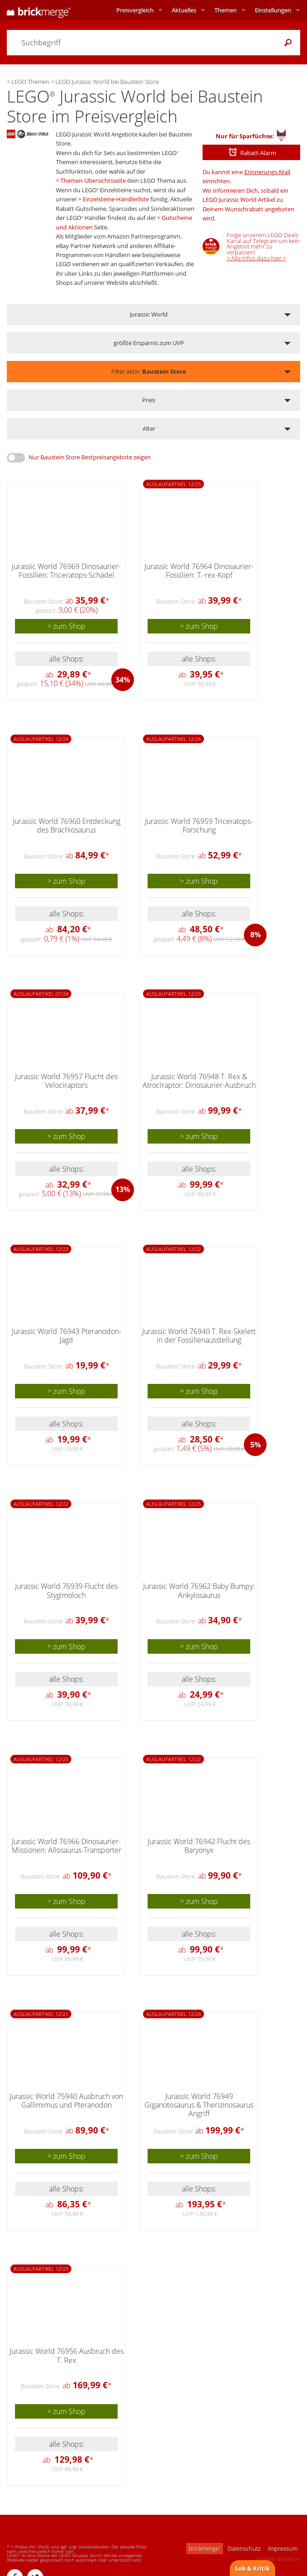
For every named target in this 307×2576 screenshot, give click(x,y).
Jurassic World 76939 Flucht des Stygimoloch (66, 1590)
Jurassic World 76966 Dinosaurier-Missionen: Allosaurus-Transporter (66, 1845)
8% (255, 935)
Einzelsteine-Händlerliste (116, 199)
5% (255, 1445)
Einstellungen (273, 10)
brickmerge (204, 2548)
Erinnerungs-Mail (267, 172)
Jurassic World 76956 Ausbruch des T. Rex (67, 2355)
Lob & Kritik (252, 2568)
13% (122, 1189)
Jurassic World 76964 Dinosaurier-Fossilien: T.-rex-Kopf (198, 570)
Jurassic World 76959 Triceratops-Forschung (199, 825)
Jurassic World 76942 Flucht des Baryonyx (199, 1845)
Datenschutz (244, 2548)
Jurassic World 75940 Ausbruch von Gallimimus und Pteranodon (66, 2100)
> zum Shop (66, 626)
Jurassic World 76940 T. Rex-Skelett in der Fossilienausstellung (199, 1335)
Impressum (282, 2548)
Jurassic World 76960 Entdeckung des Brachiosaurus (66, 825)
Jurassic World (149, 314)
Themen (225, 10)
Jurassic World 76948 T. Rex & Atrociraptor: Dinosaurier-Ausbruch (199, 1080)
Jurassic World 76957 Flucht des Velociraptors (66, 1080)
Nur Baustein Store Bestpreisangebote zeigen (90, 457)
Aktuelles (184, 10)
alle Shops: (66, 659)
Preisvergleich (135, 10)
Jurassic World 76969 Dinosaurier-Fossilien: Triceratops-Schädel (66, 570)
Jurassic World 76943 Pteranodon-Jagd (66, 1335)
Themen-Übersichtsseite (93, 180)
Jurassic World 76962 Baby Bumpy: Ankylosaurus (199, 1590)
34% (122, 680)
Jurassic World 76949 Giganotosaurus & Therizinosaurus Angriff (198, 2104)
